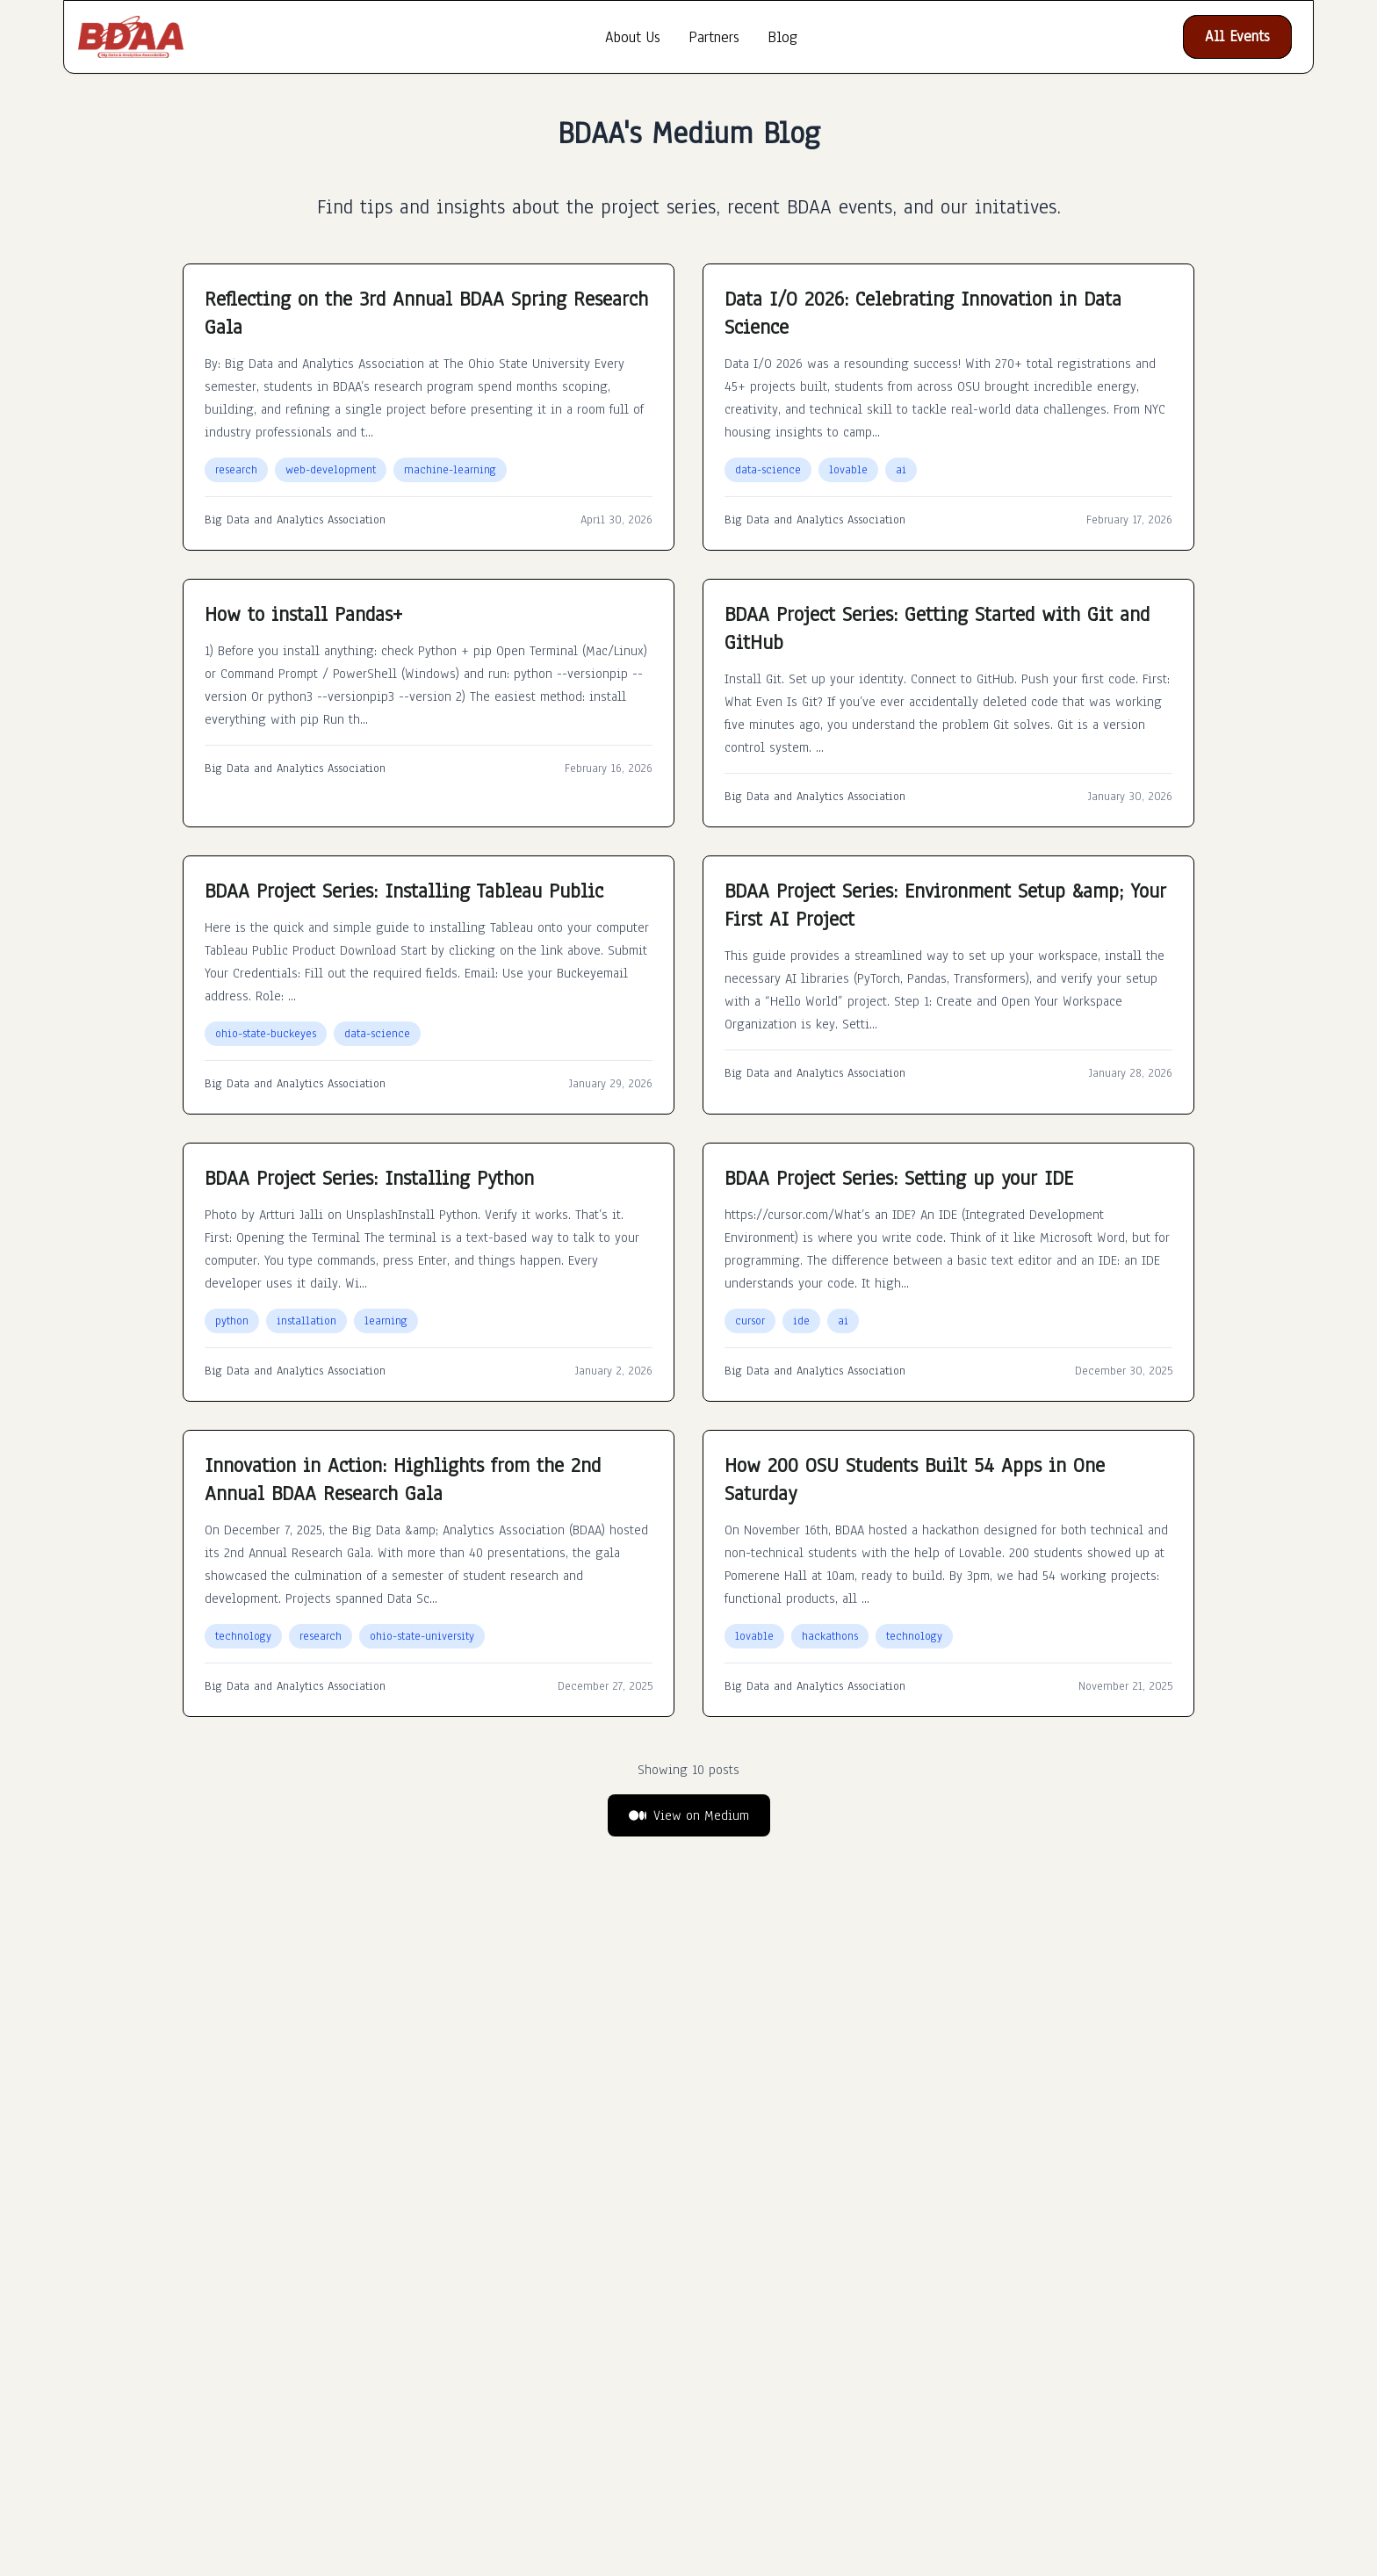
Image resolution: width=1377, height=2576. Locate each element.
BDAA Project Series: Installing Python (369, 1178)
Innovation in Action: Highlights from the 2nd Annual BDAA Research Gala (403, 1479)
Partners (713, 37)
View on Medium (689, 1815)
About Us (632, 37)
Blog (782, 37)
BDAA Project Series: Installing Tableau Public (404, 891)
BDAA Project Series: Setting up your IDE (899, 1178)
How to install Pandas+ (303, 614)
